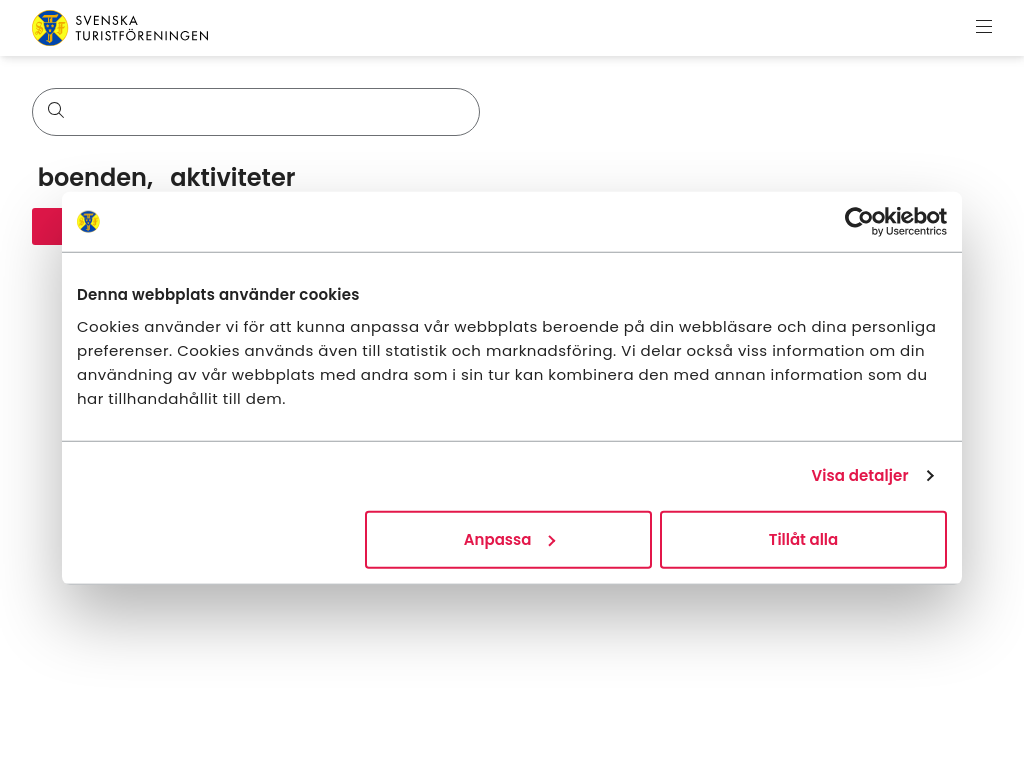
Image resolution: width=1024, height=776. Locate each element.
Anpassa (510, 538)
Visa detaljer (859, 475)
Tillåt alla (803, 538)
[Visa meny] (984, 28)
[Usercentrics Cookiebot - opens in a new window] (859, 222)
